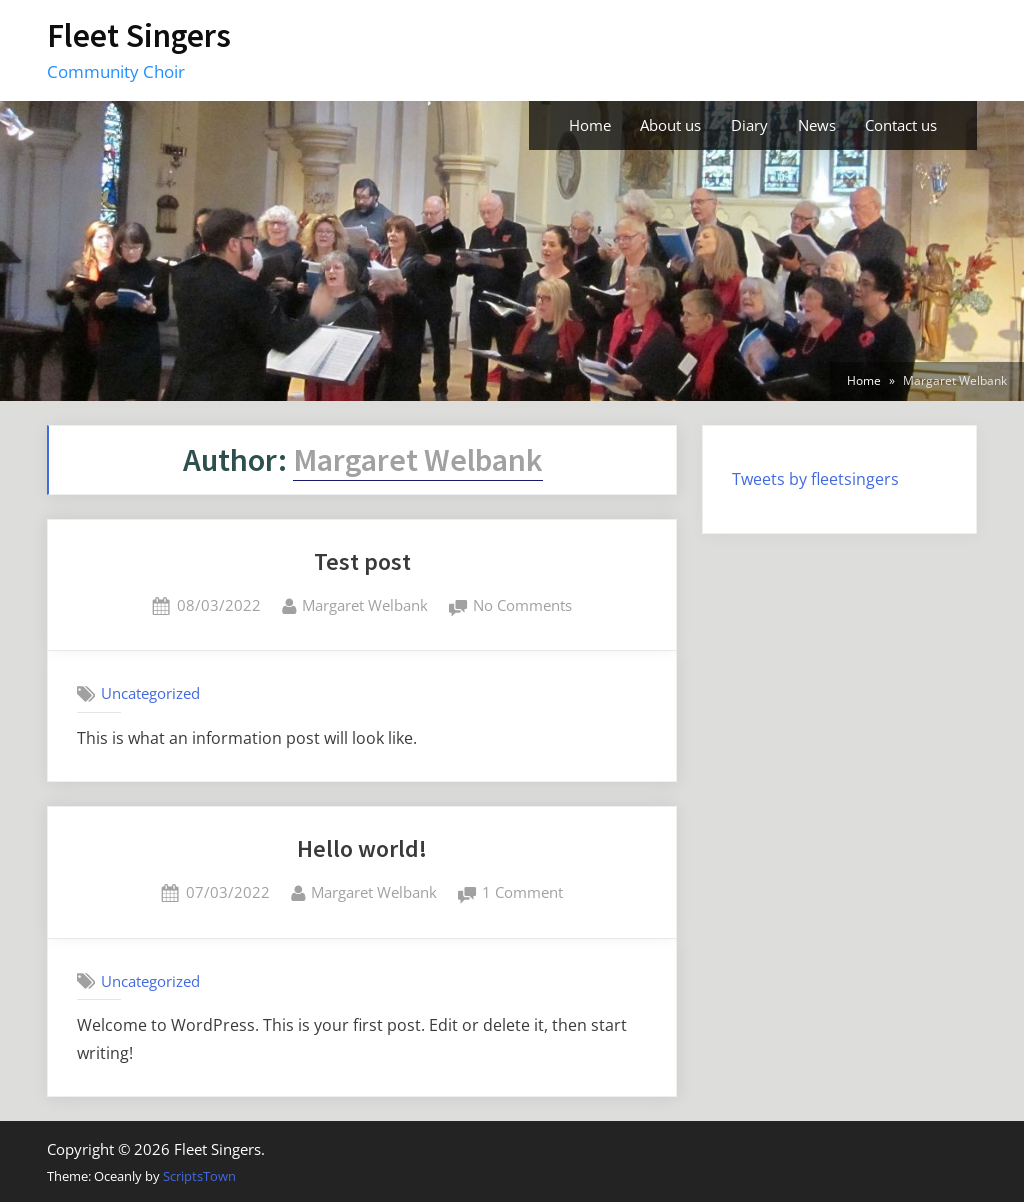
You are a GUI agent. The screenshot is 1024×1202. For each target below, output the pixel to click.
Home (590, 125)
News (817, 125)
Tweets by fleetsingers (815, 479)
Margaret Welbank (365, 604)
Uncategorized (150, 693)
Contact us (901, 125)
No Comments (522, 606)
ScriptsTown (199, 1176)
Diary (749, 125)
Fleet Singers (139, 35)
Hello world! (362, 848)
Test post (362, 561)
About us (670, 125)
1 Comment (522, 893)
